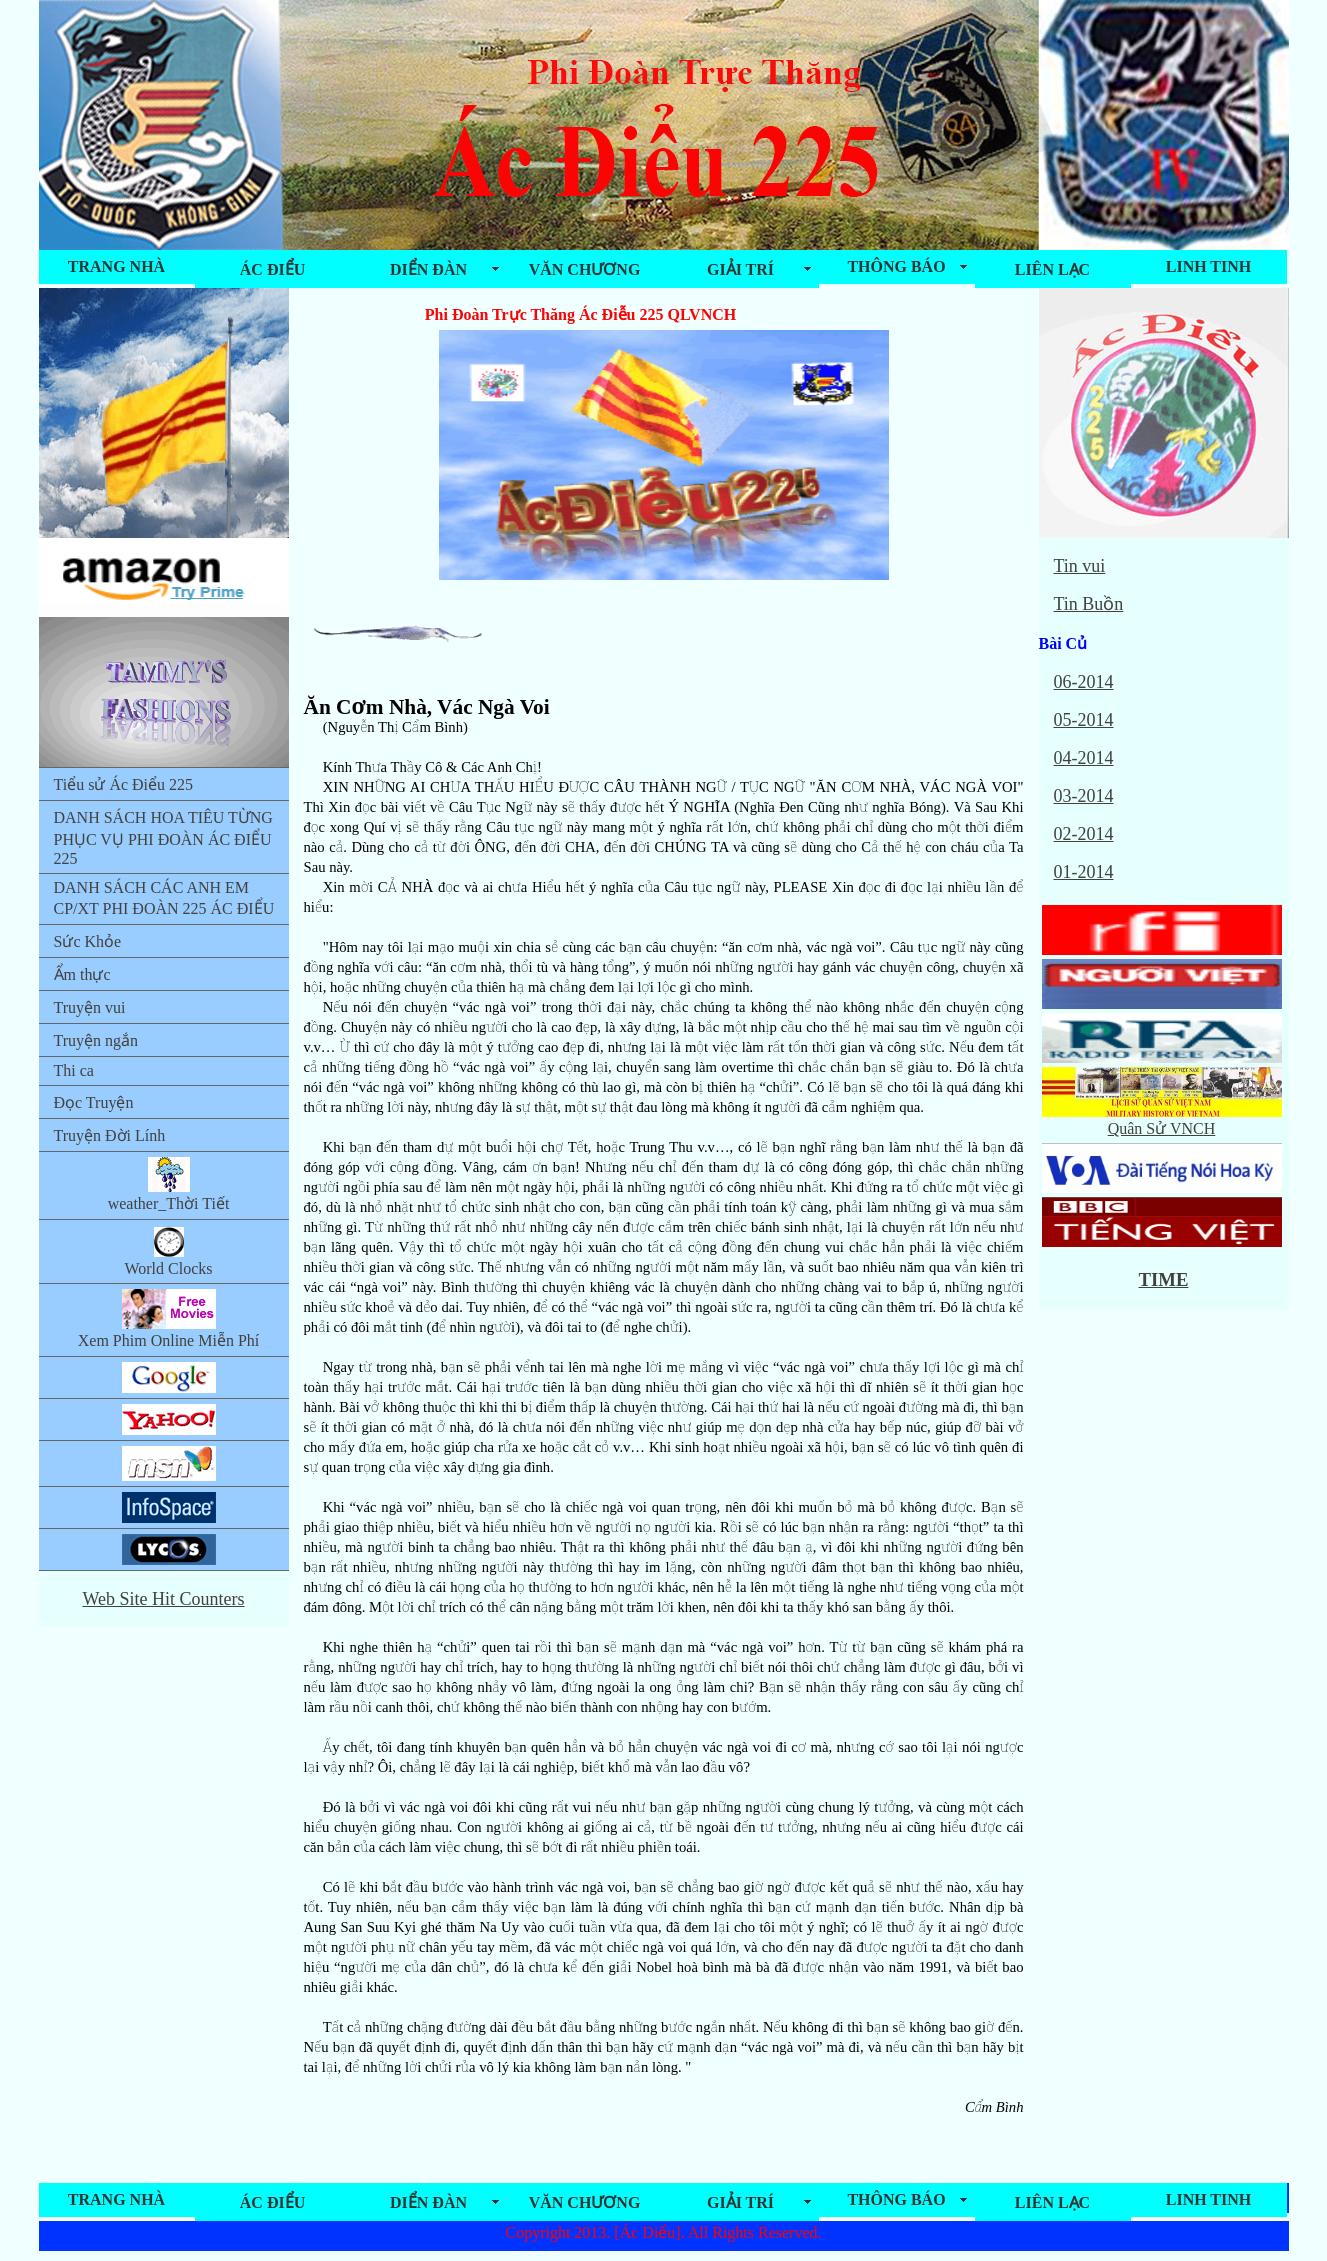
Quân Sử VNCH (1162, 1120)
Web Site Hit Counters (163, 1599)
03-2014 (1084, 796)
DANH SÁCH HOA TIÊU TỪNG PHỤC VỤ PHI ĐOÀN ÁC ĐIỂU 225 (163, 838)
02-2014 (1084, 834)
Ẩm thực (82, 974)
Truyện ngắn (96, 1040)
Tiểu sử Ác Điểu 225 (124, 784)
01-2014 (1084, 872)
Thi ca (74, 1070)
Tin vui (1080, 566)
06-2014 (1084, 682)
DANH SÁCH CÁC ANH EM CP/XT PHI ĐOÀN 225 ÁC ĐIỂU (164, 898)
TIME (1164, 1279)
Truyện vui (90, 1007)
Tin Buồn (1089, 604)
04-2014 (1084, 758)
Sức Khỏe (88, 941)
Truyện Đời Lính (110, 1135)
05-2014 (1084, 720)
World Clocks (168, 1251)
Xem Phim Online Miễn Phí (168, 1319)
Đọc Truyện (94, 1102)
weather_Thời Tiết (169, 1184)
